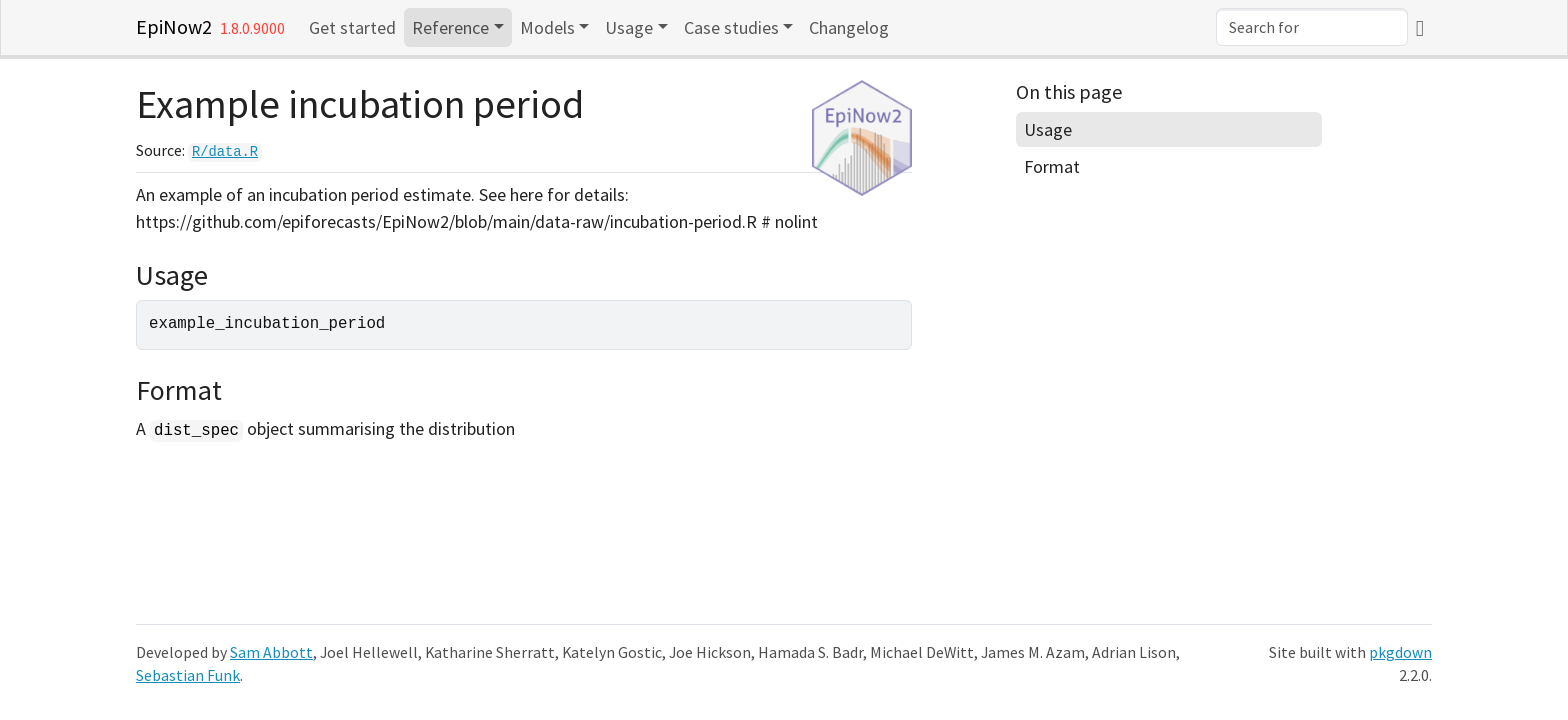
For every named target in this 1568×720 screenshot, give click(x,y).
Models (547, 27)
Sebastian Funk (188, 675)
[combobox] (1312, 27)
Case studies (731, 27)
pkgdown (1400, 652)
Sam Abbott (271, 652)
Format (1052, 166)
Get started (352, 27)
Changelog (849, 27)
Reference (450, 27)
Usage (629, 27)
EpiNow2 (174, 26)
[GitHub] (1420, 27)
